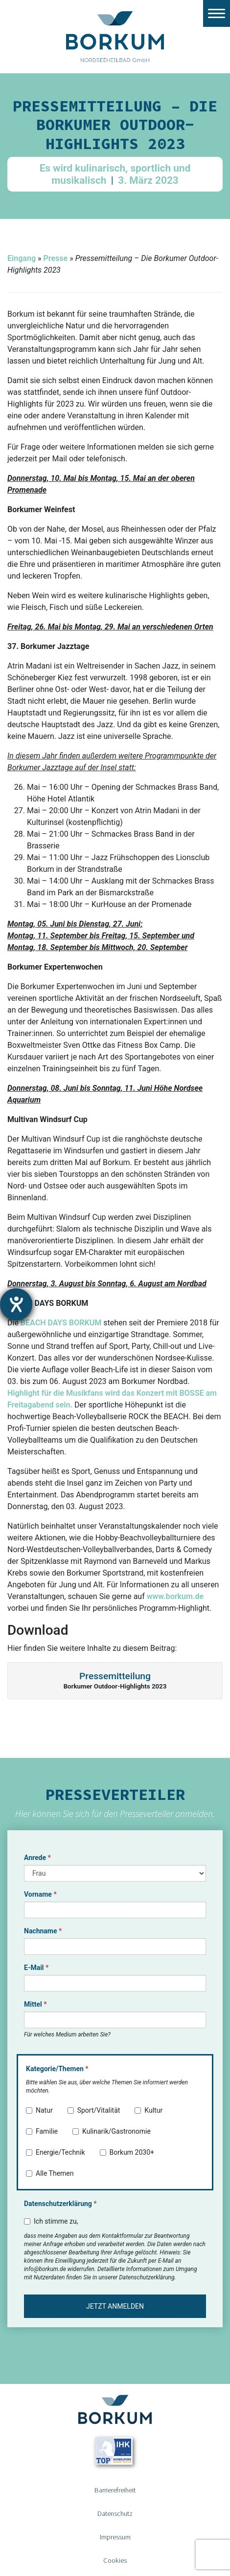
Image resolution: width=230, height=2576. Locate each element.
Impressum (115, 2537)
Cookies (115, 2560)
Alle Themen (50, 2173)
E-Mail (36, 1967)
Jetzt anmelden (115, 2306)
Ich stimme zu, (51, 2221)
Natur (39, 2110)
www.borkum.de (175, 1596)
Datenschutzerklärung (60, 2204)
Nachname (43, 1931)
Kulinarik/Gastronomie (111, 2131)
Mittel (35, 2004)
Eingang (21, 258)
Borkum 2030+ (127, 2152)
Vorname (40, 1894)
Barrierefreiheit (115, 2490)
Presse (55, 258)
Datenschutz (115, 2513)
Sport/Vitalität (94, 2110)
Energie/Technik (55, 2152)
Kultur (148, 2110)
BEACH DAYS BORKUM (61, 1322)
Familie (42, 2131)
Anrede (37, 1858)
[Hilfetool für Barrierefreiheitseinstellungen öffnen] (16, 1304)
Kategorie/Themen (57, 2069)
